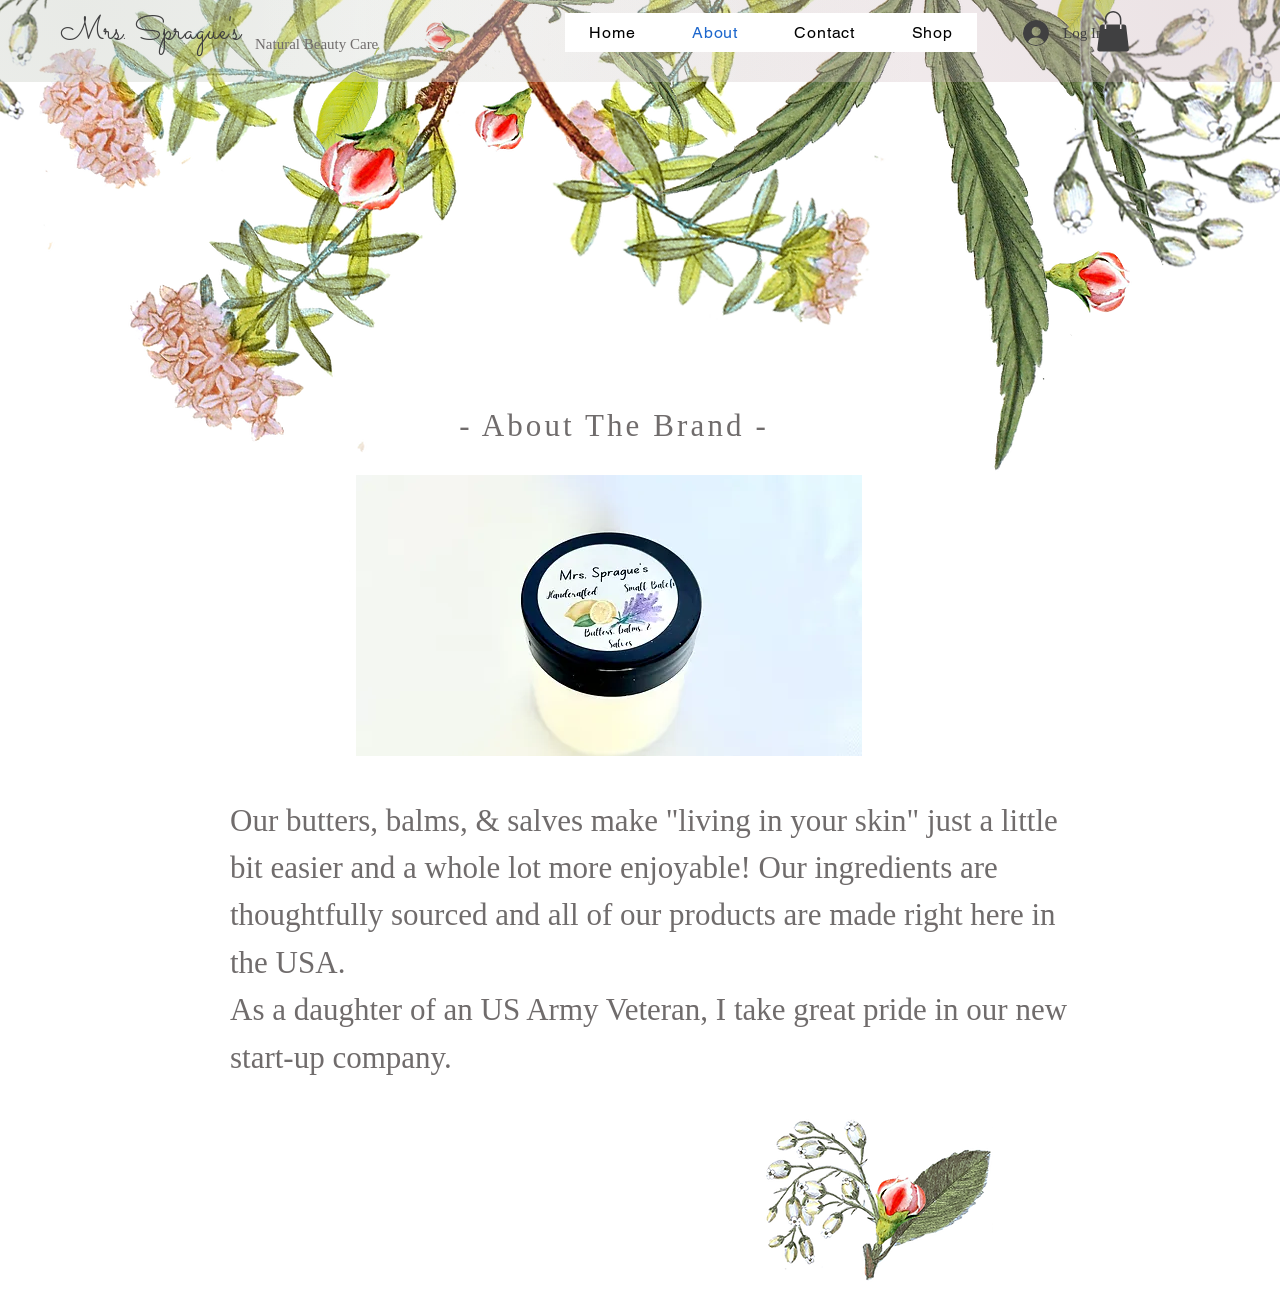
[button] (1113, 31)
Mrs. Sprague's (150, 32)
